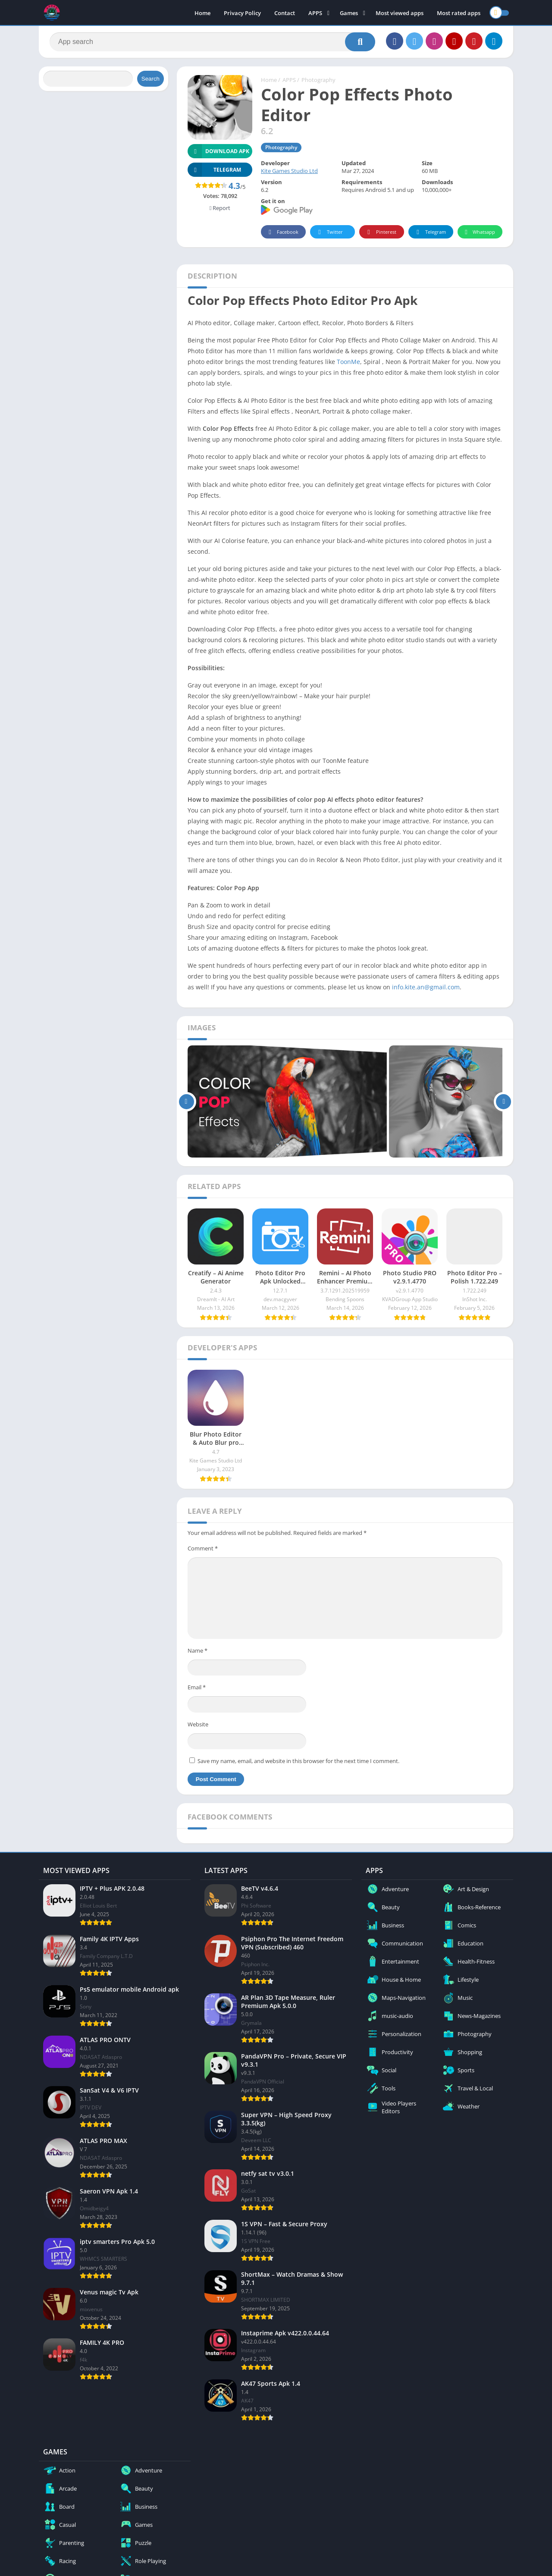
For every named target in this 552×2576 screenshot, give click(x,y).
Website (198, 1724)
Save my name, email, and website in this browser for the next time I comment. (298, 1761)
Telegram (430, 232)
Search (150, 78)
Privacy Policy (242, 13)
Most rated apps (458, 13)
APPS (315, 13)
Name (197, 1650)
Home (202, 13)
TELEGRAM (214, 170)
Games (349, 13)
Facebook (282, 232)
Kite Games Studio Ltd (289, 171)
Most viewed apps (399, 13)
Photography (318, 80)
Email (197, 1687)
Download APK (218, 151)
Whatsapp (479, 232)
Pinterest (380, 232)
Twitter (329, 232)
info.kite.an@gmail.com (426, 987)
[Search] (212, 41)
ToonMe (348, 362)
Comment (203, 1548)
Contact (284, 13)
